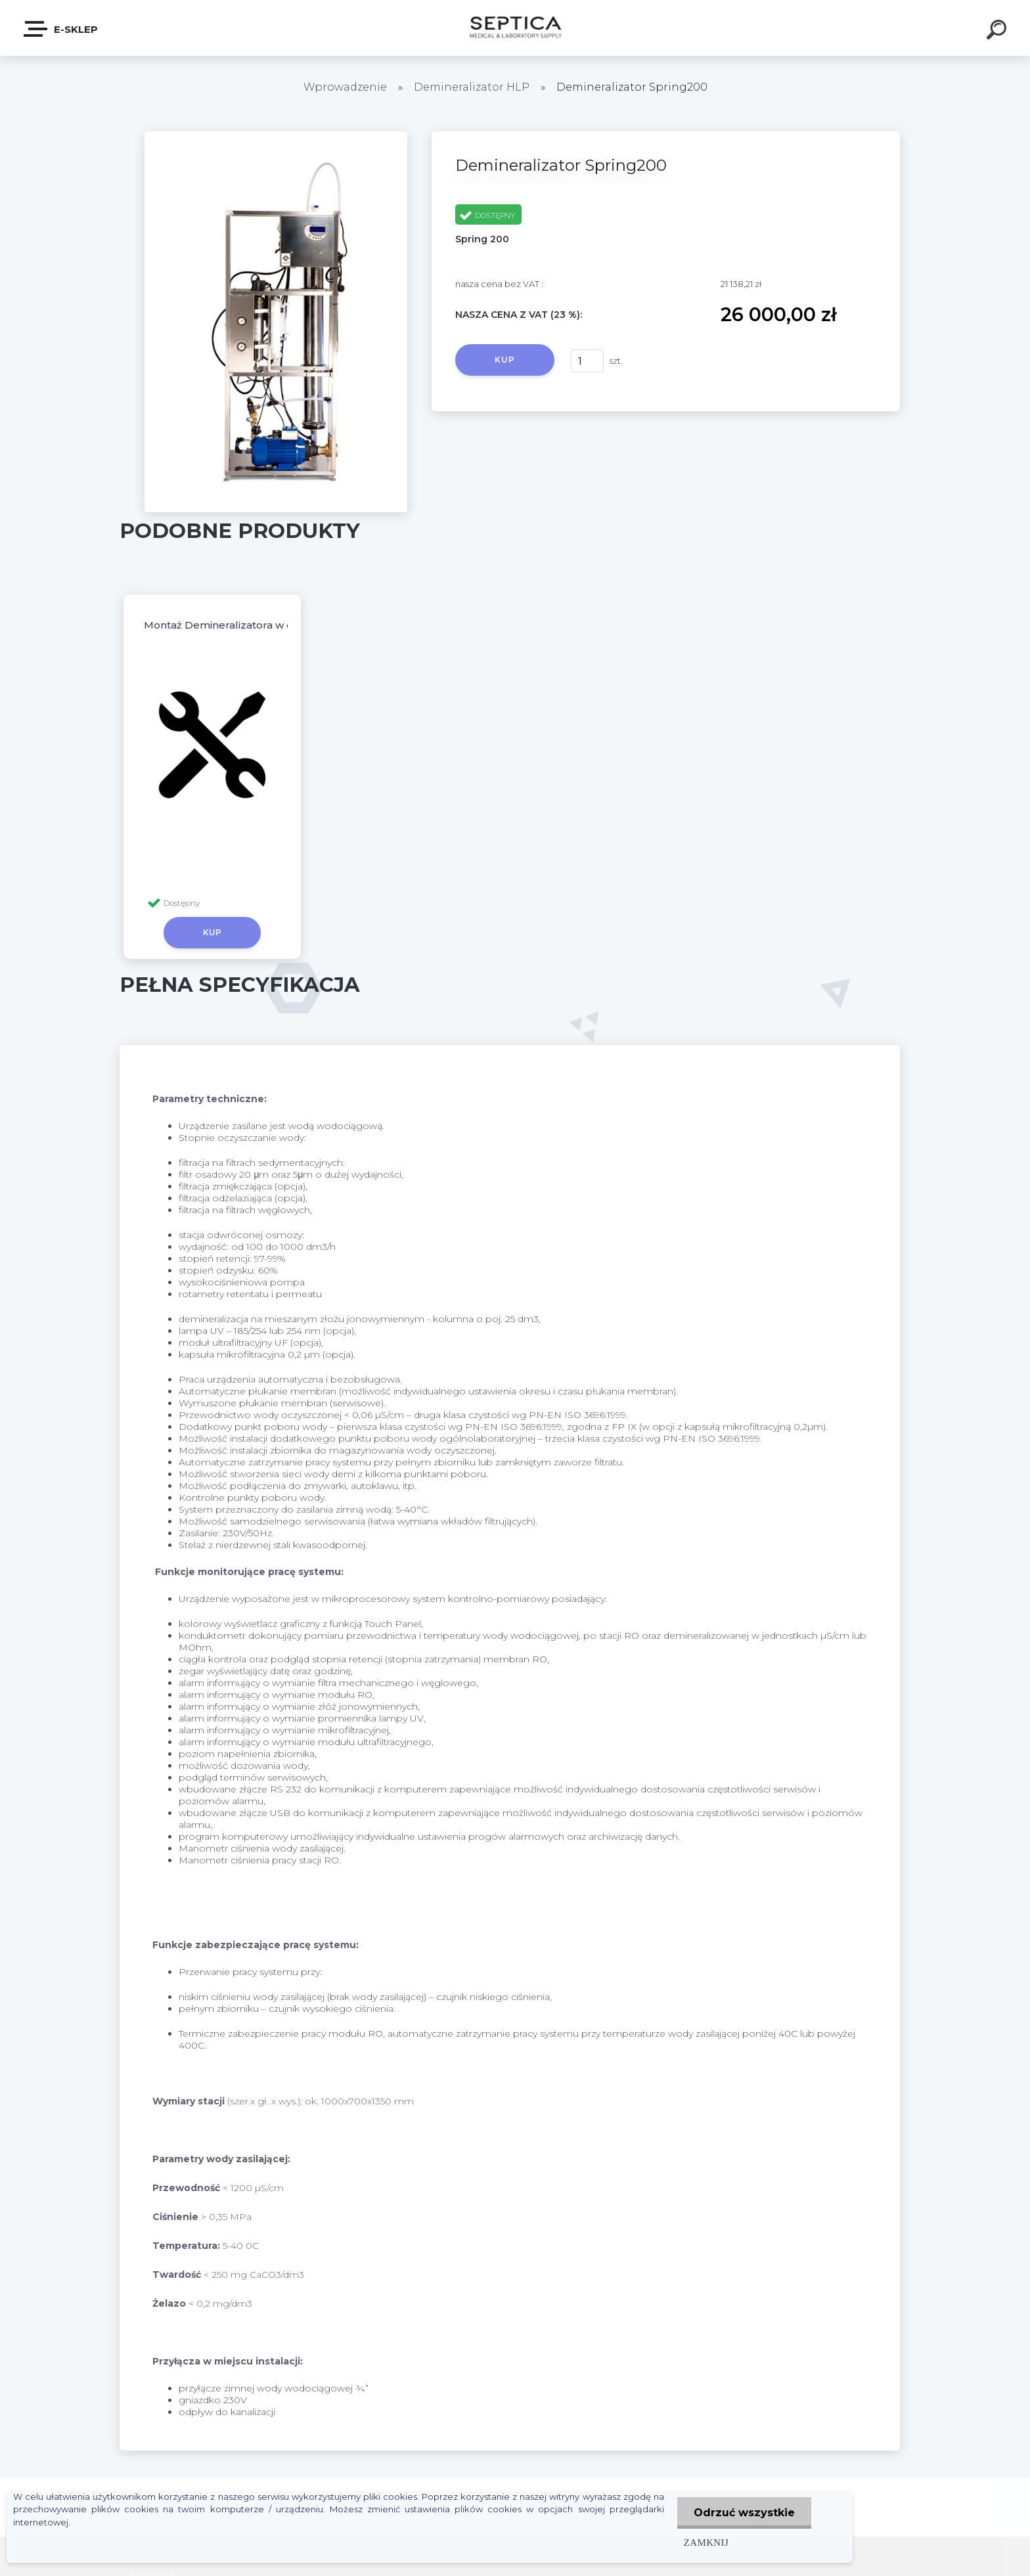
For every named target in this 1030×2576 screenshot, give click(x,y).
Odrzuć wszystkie (744, 2512)
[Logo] (515, 28)
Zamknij (706, 2542)
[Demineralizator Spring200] (276, 136)
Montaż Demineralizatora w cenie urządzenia (259, 625)
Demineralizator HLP (471, 87)
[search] (998, 31)
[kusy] (587, 360)
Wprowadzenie (345, 87)
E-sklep (61, 29)
